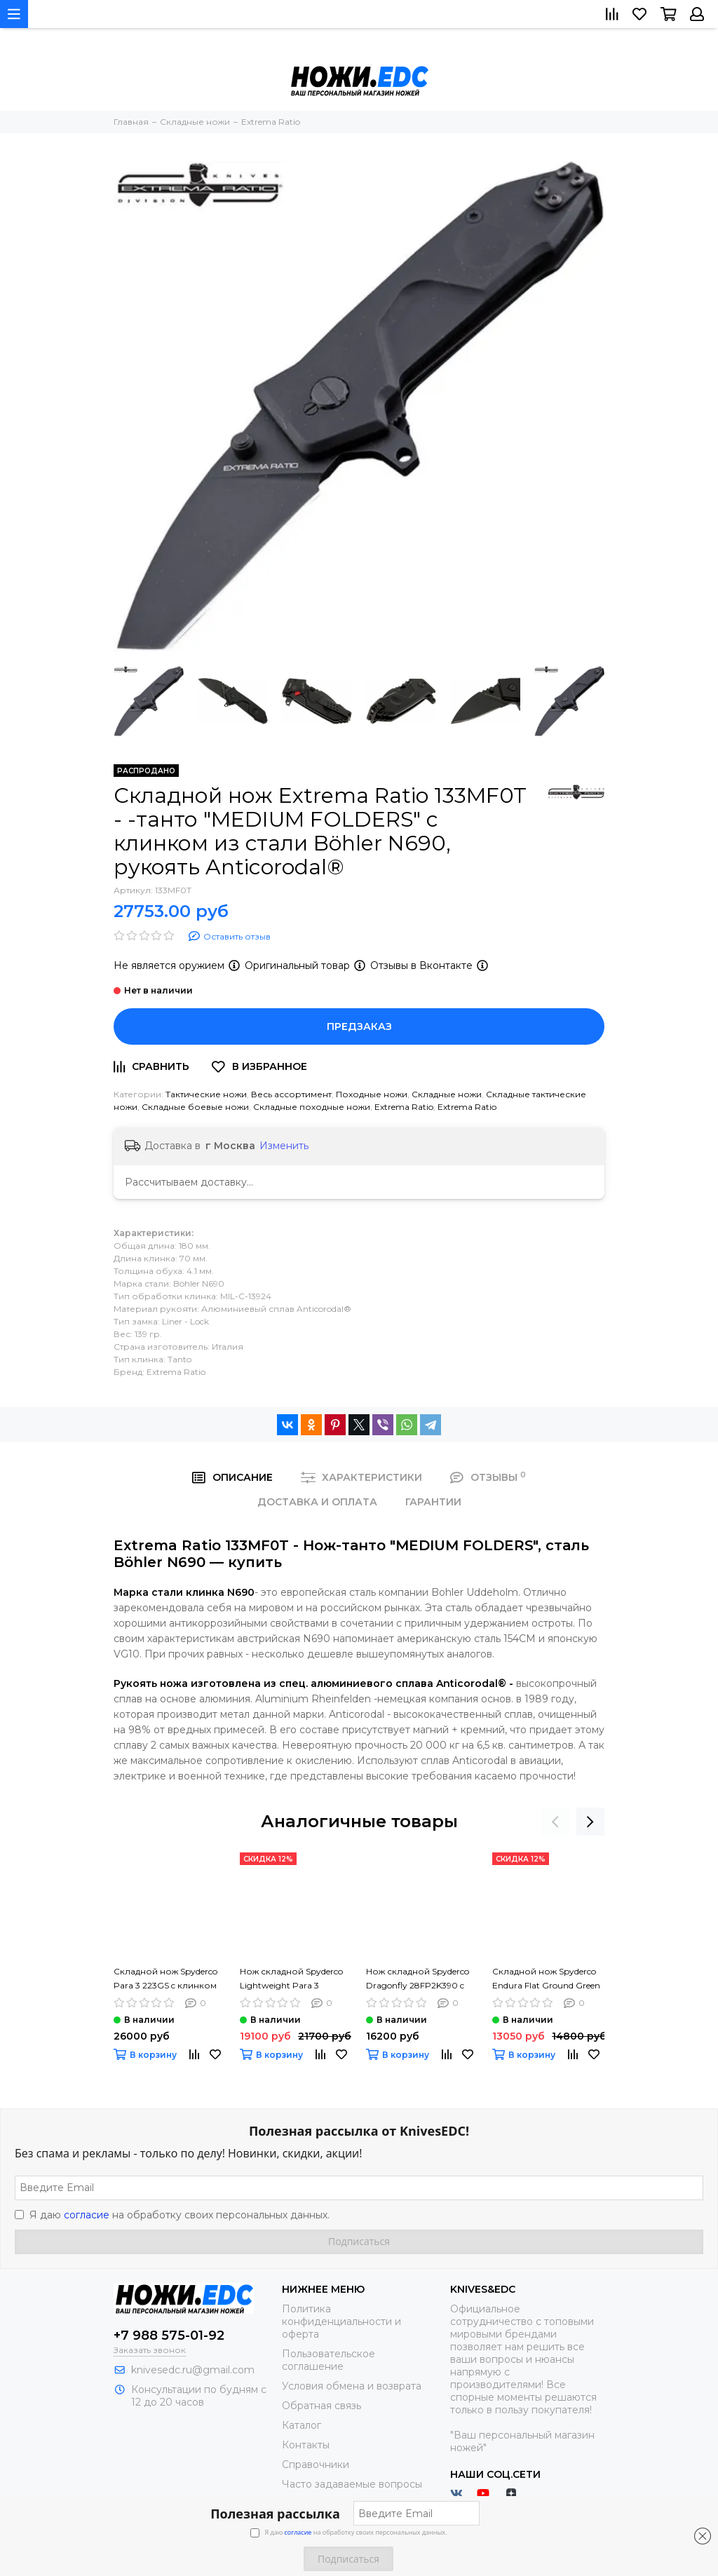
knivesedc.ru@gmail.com (193, 2370)
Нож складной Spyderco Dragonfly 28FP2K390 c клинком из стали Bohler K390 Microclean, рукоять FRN (419, 1979)
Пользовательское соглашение (328, 2360)
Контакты (306, 2445)
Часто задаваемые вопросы (352, 2484)
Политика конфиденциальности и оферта (341, 2321)
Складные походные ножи (311, 1106)
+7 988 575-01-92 (169, 2335)
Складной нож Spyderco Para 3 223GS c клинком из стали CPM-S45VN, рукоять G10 (165, 1979)
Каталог (301, 2425)
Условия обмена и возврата (351, 2386)
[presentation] (555, 1822)
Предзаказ (359, 1026)
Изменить (284, 1145)
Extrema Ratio (403, 1106)
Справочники (315, 2464)
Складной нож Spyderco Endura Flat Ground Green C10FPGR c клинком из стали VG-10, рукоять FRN (548, 1979)
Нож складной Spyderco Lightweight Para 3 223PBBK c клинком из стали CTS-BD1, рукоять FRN (291, 1979)
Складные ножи (447, 1094)
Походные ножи (371, 1094)
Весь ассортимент (291, 1094)
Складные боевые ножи (195, 1106)
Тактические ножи (206, 1094)
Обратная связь (321, 2405)
